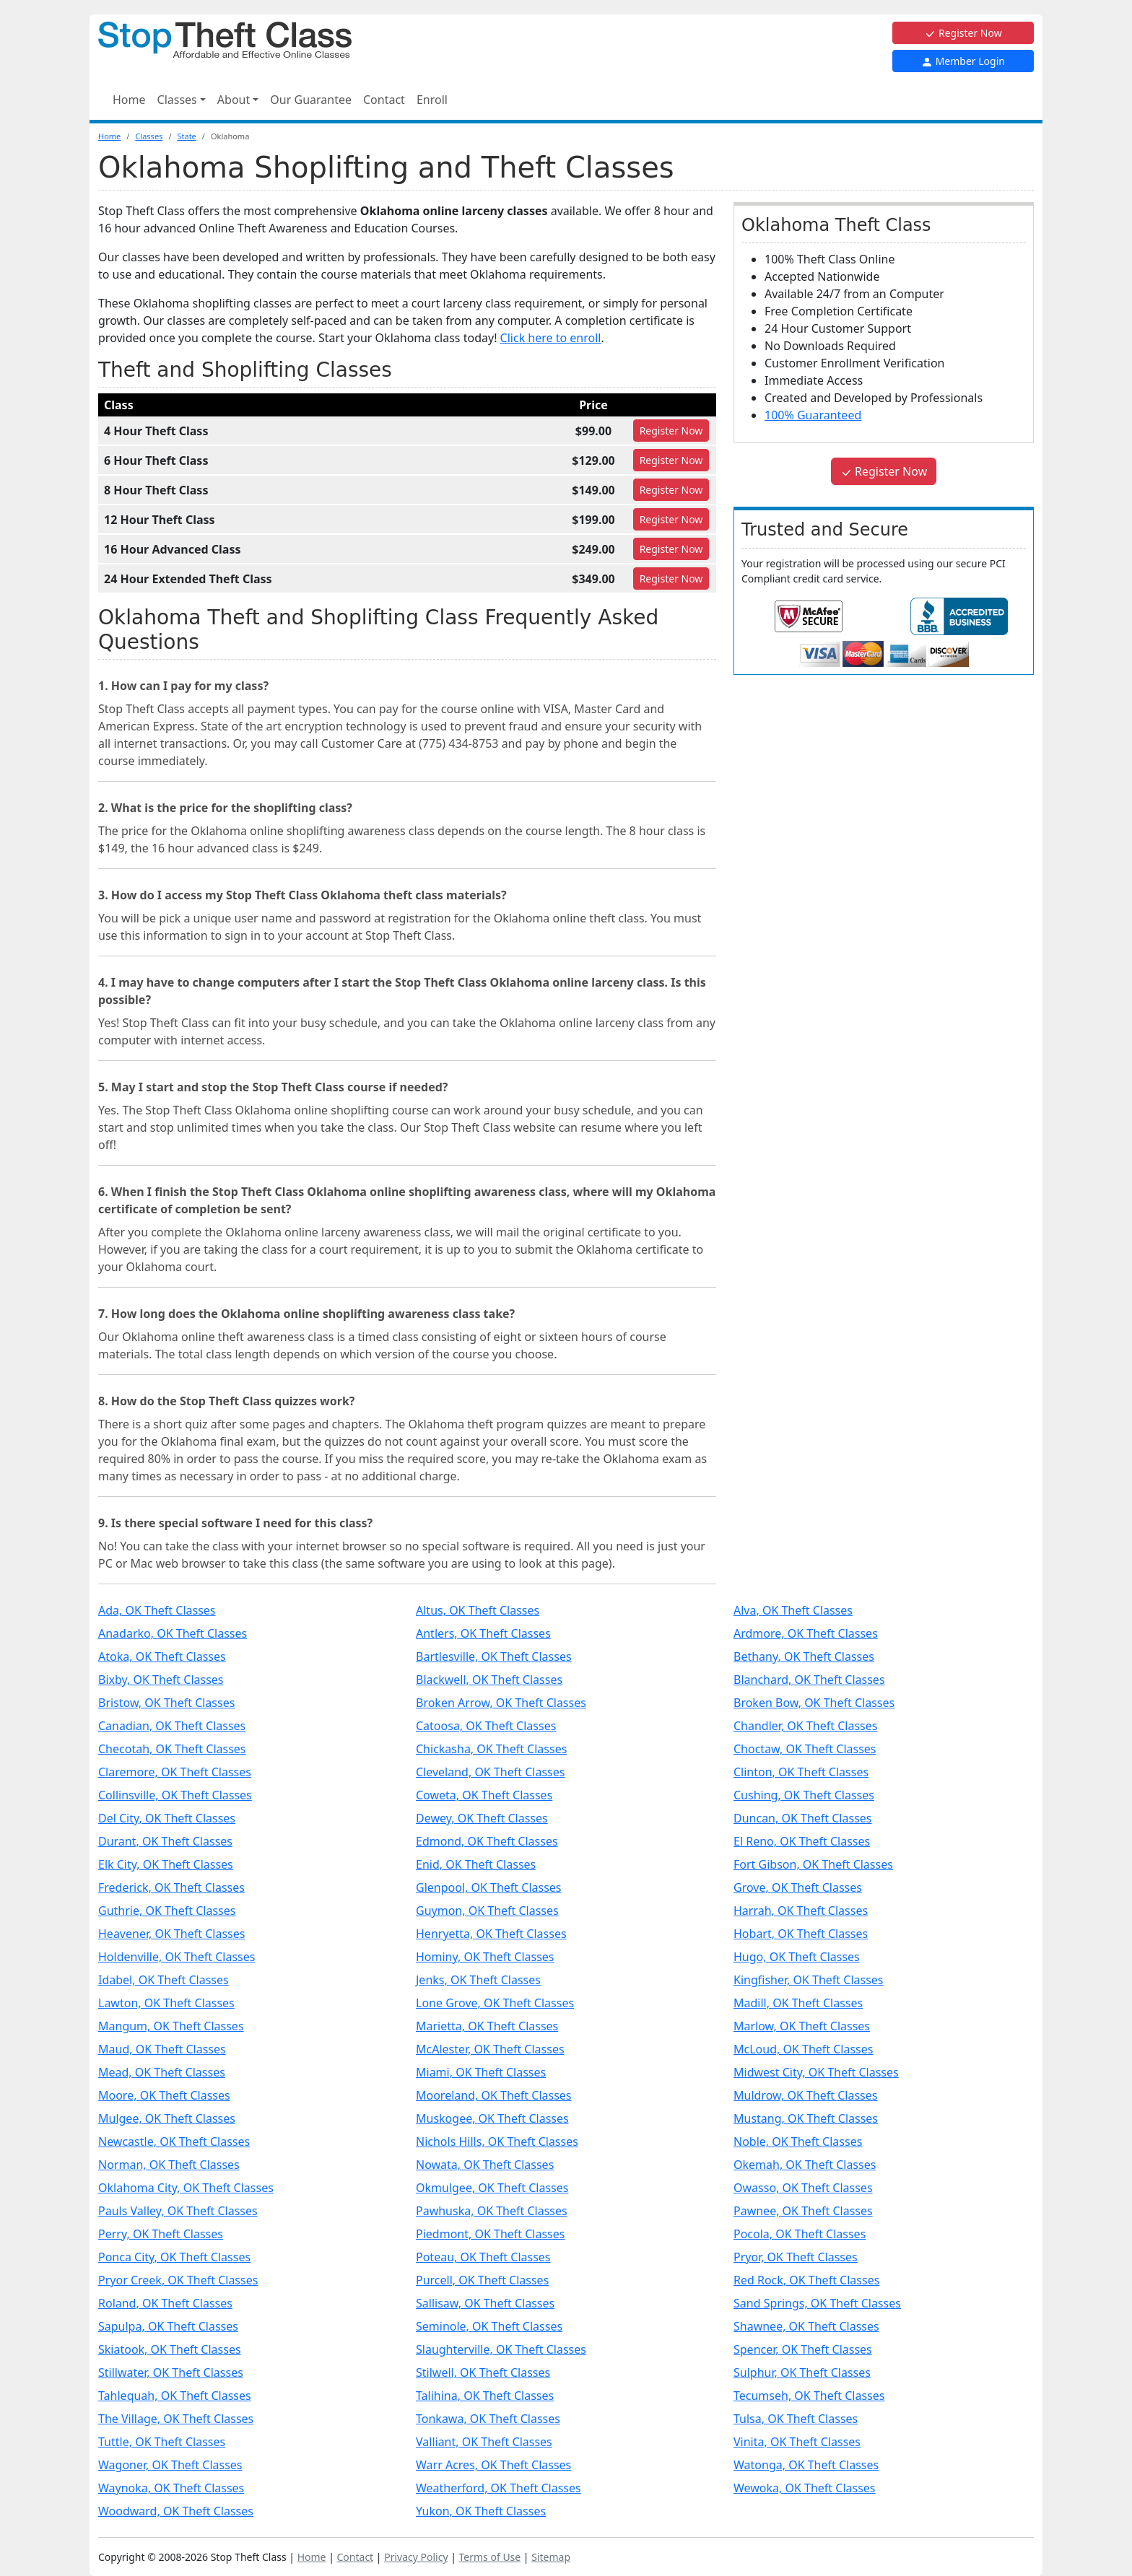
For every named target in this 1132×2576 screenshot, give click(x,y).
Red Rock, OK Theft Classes (806, 2280)
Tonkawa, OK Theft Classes (488, 2419)
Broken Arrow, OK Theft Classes (501, 1703)
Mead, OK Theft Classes (161, 2072)
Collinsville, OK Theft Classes (175, 1795)
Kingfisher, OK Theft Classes (808, 1980)
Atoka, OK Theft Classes (162, 1656)
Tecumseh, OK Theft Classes (808, 2395)
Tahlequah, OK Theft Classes (174, 2395)
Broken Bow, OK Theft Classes (813, 1703)
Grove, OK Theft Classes (797, 1887)
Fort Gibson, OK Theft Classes (813, 1864)
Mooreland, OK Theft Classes (494, 2095)
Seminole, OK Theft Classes (489, 2326)
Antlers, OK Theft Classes (483, 1633)
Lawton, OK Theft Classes (166, 2003)
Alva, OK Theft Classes (793, 1610)
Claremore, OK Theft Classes (174, 1772)
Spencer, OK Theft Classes (802, 2349)
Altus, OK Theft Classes (477, 1610)
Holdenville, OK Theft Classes (176, 1957)
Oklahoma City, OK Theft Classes (186, 2188)
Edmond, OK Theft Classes (487, 1841)
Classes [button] (177, 100)
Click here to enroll (550, 338)
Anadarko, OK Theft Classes (172, 1633)
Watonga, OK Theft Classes (806, 2465)
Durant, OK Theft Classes (165, 1841)
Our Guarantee (311, 100)
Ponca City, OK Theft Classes (174, 2257)
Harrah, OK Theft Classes (800, 1910)
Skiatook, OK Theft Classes (169, 2349)
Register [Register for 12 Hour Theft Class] (671, 519)
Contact (384, 100)
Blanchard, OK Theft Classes (809, 1680)
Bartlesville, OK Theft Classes (494, 1656)
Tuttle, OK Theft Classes (161, 2442)
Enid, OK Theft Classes (476, 1864)
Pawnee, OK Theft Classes (803, 2211)
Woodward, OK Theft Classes (175, 2511)
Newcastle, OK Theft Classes (174, 2141)
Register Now (962, 33)
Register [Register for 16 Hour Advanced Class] (671, 549)
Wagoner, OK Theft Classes (170, 2465)
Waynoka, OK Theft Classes (171, 2488)
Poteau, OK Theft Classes (483, 2257)
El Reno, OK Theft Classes (801, 1841)
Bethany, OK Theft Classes (803, 1656)
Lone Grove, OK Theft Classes (495, 2003)
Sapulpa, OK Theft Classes (168, 2326)
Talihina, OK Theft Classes (485, 2395)
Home (129, 100)
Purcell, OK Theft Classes (482, 2280)
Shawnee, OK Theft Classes (806, 2326)
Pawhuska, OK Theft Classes (491, 2211)
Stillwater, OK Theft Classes (170, 2372)
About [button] (233, 100)
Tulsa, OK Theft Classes (795, 2419)
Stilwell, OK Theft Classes (483, 2372)
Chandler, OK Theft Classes (805, 1726)
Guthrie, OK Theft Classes (166, 1910)
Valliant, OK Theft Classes (484, 2442)
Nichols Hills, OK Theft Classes (497, 2141)
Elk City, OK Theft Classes (165, 1864)
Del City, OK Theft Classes (166, 1818)
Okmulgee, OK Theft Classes (492, 2188)
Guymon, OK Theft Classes (487, 1910)
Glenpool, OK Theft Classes (489, 1887)
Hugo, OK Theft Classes (796, 1957)
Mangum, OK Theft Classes (171, 2026)
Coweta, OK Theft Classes (484, 1795)
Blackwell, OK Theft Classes (489, 1680)
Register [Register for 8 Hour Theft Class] (671, 490)
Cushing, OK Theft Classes (803, 1795)
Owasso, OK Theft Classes (803, 2188)
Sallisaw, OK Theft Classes (485, 2303)
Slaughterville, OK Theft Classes (501, 2349)
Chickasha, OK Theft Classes (491, 1749)
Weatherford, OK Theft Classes (498, 2488)
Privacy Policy (416, 2557)
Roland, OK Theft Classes (165, 2303)
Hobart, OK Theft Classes (800, 1934)
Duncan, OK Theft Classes (802, 1818)
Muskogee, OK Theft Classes (492, 2118)
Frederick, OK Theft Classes (171, 1887)
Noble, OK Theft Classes (797, 2141)
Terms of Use (490, 2557)
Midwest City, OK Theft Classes (816, 2072)
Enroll (432, 100)
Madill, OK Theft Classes (798, 2003)
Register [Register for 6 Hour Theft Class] (671, 460)
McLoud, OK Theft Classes (803, 2049)
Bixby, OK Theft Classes (161, 1680)
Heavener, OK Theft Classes (171, 1934)
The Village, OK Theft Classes (175, 2419)
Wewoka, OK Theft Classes (804, 2488)
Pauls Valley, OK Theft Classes (178, 2211)
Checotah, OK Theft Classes (172, 1749)
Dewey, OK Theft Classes (482, 1818)
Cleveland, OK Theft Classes (490, 1772)
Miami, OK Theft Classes (481, 2072)
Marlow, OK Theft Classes (801, 2026)
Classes (148, 136)
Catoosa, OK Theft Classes (486, 1726)
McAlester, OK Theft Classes (490, 2049)
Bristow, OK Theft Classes (166, 1703)
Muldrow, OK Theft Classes (805, 2095)
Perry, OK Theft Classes (160, 2234)
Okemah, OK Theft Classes (804, 2165)
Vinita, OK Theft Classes (797, 2442)
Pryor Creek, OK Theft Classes (178, 2280)
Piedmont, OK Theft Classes (490, 2234)
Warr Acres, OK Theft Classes (493, 2465)
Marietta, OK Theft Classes (487, 2026)
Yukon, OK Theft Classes (481, 2511)
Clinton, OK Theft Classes (800, 1772)
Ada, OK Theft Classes (157, 1610)
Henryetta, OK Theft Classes (491, 1934)
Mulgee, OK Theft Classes (166, 2118)
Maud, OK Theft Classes (162, 2049)
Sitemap (550, 2557)
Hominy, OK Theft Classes (485, 1957)
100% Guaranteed (813, 415)
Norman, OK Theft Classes (169, 2165)
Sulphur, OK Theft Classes (802, 2372)
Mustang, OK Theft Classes (805, 2118)
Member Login (963, 61)
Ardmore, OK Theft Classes (805, 1633)
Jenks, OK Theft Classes (478, 1980)
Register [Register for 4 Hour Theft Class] (671, 430)
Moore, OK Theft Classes (164, 2095)
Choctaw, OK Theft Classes (804, 1749)
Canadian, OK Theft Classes (171, 1726)
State (186, 136)
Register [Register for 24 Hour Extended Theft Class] (671, 578)
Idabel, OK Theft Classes (163, 1980)
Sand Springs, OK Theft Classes (817, 2303)
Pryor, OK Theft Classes (795, 2257)
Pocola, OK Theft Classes (799, 2234)
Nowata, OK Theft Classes (485, 2165)
